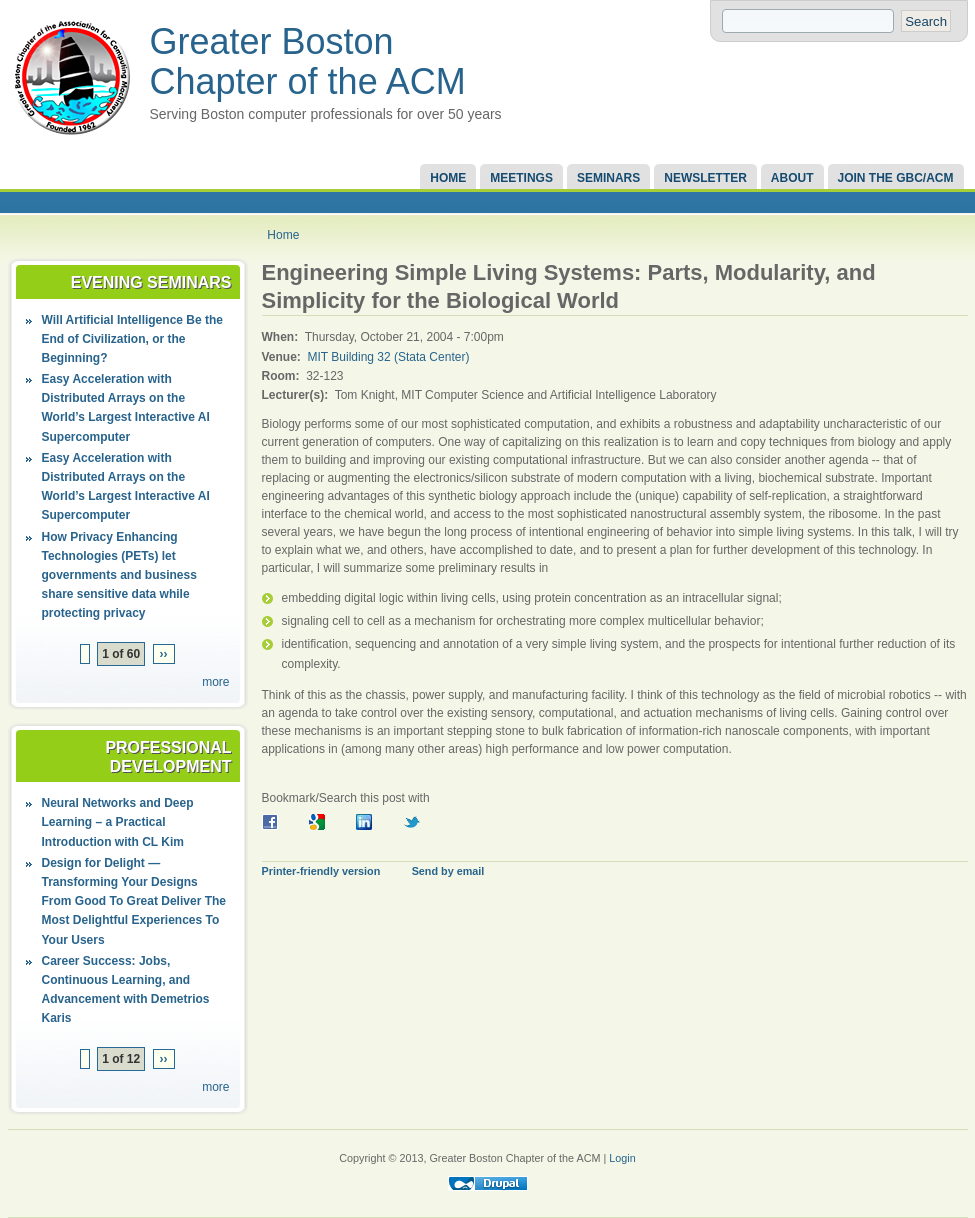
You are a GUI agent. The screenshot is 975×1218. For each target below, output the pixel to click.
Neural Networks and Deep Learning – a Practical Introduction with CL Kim (118, 822)
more (215, 682)
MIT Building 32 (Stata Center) (389, 357)
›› (164, 654)
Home (448, 178)
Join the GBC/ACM (896, 178)
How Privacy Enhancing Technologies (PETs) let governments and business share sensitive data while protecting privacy (119, 575)
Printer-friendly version (321, 871)
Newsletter (705, 178)
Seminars (608, 178)
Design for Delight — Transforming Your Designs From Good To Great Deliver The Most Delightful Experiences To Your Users (134, 901)
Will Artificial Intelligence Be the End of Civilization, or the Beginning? (132, 339)
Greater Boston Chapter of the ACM (308, 61)
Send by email (448, 871)
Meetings (521, 178)
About (792, 178)
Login (622, 1158)
